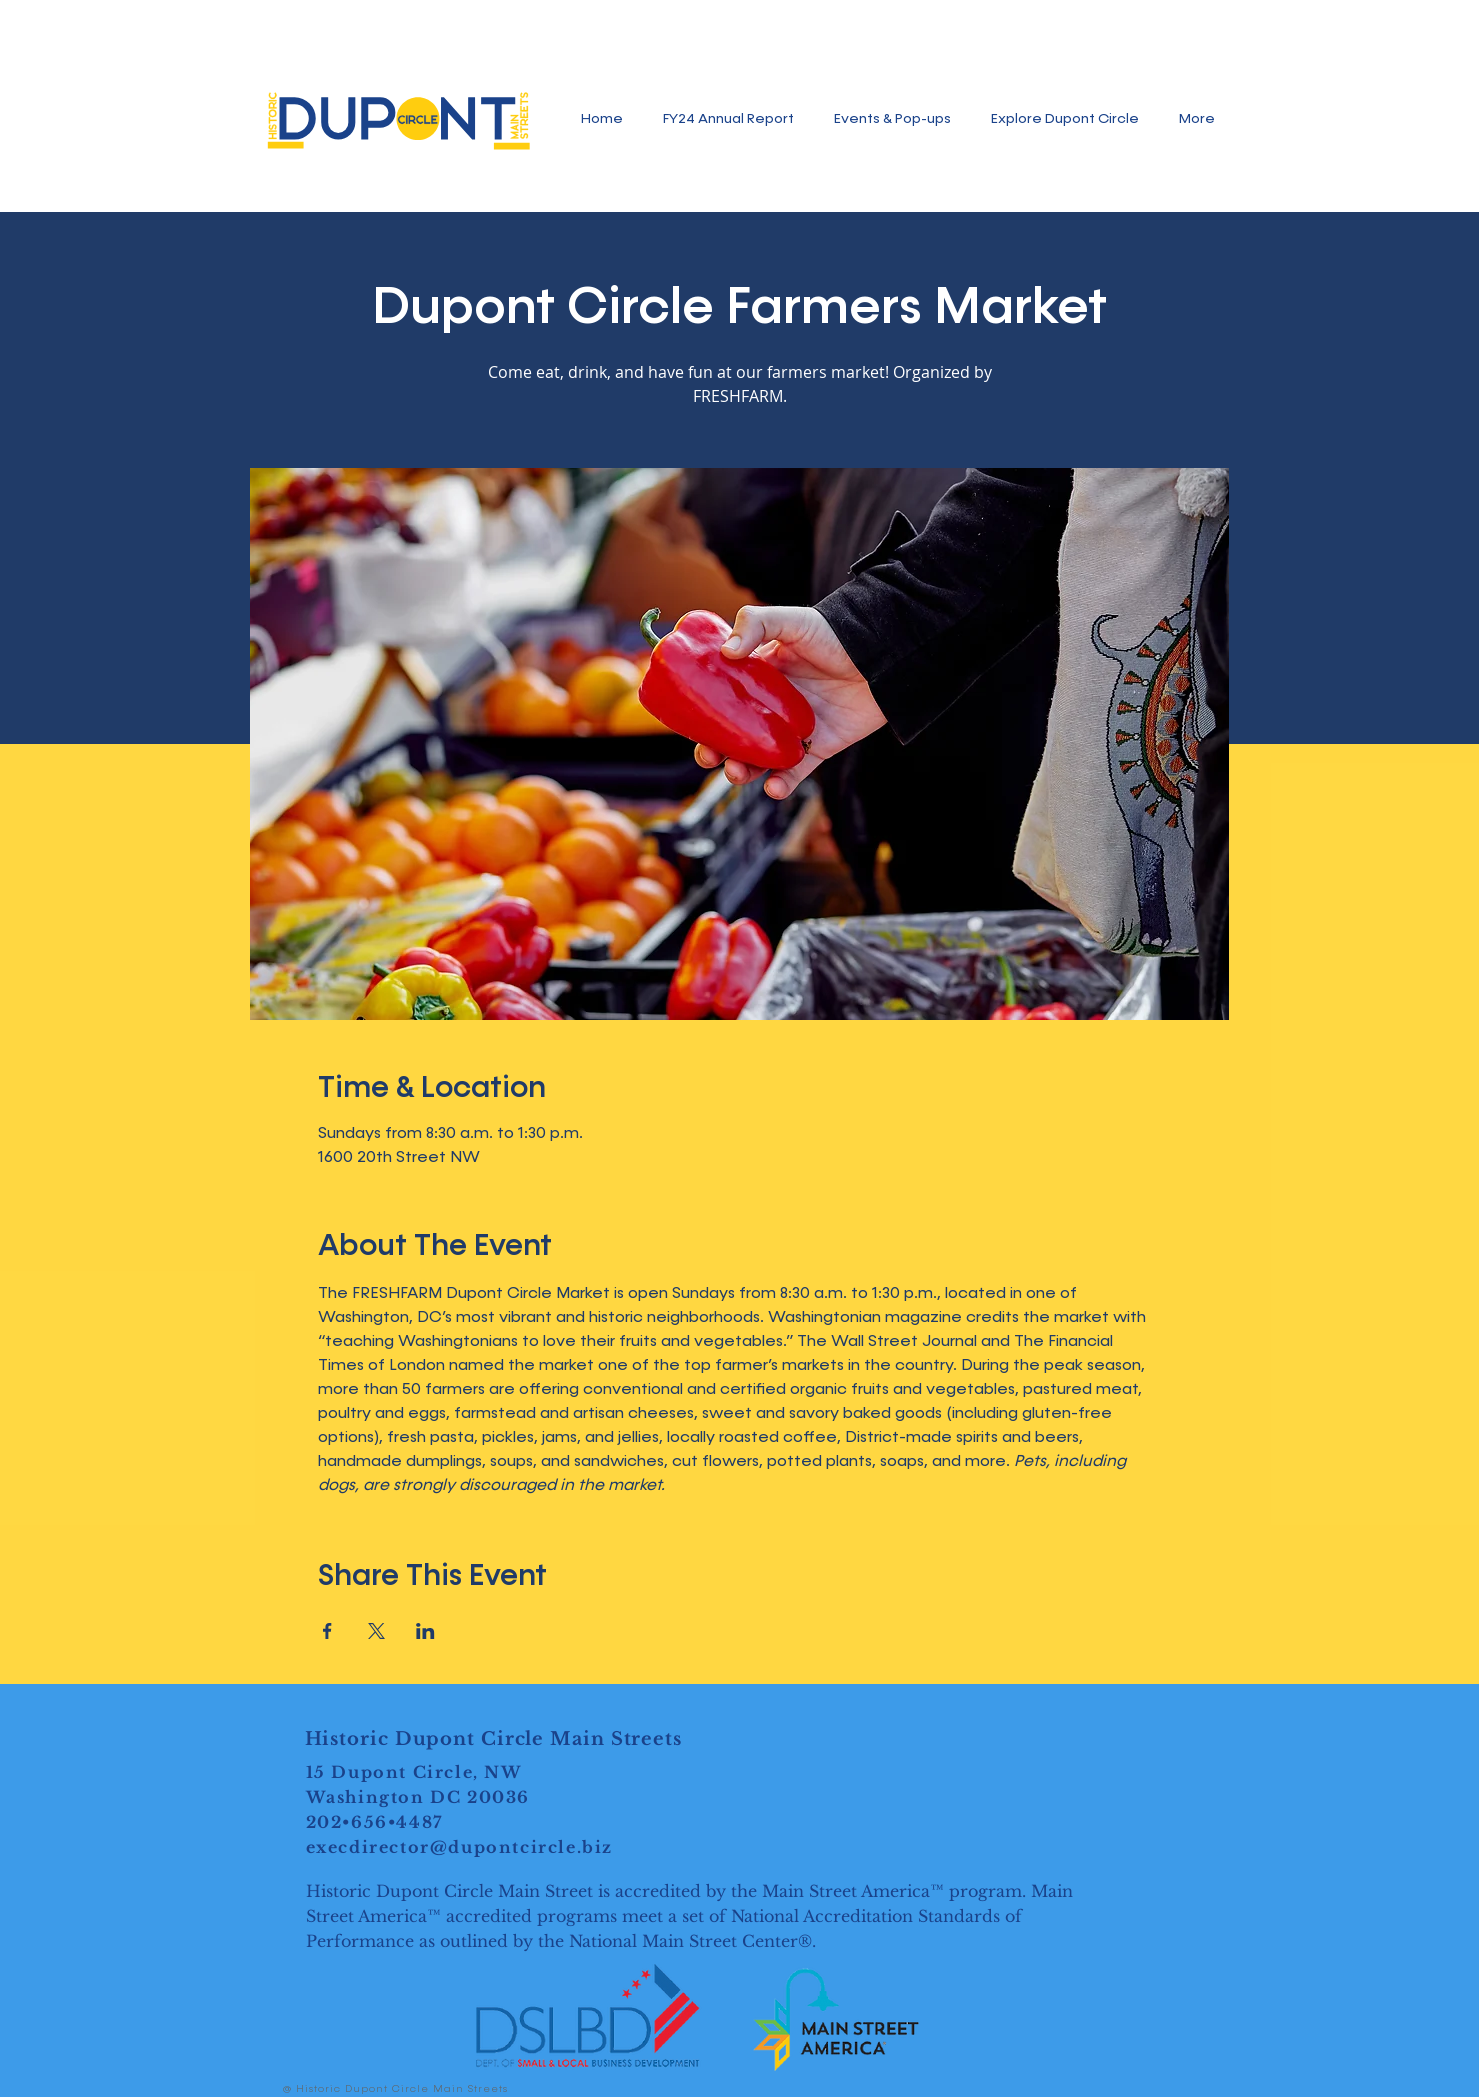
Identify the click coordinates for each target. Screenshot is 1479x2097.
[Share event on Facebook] (327, 1631)
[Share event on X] (376, 1631)
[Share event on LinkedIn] (425, 1631)
